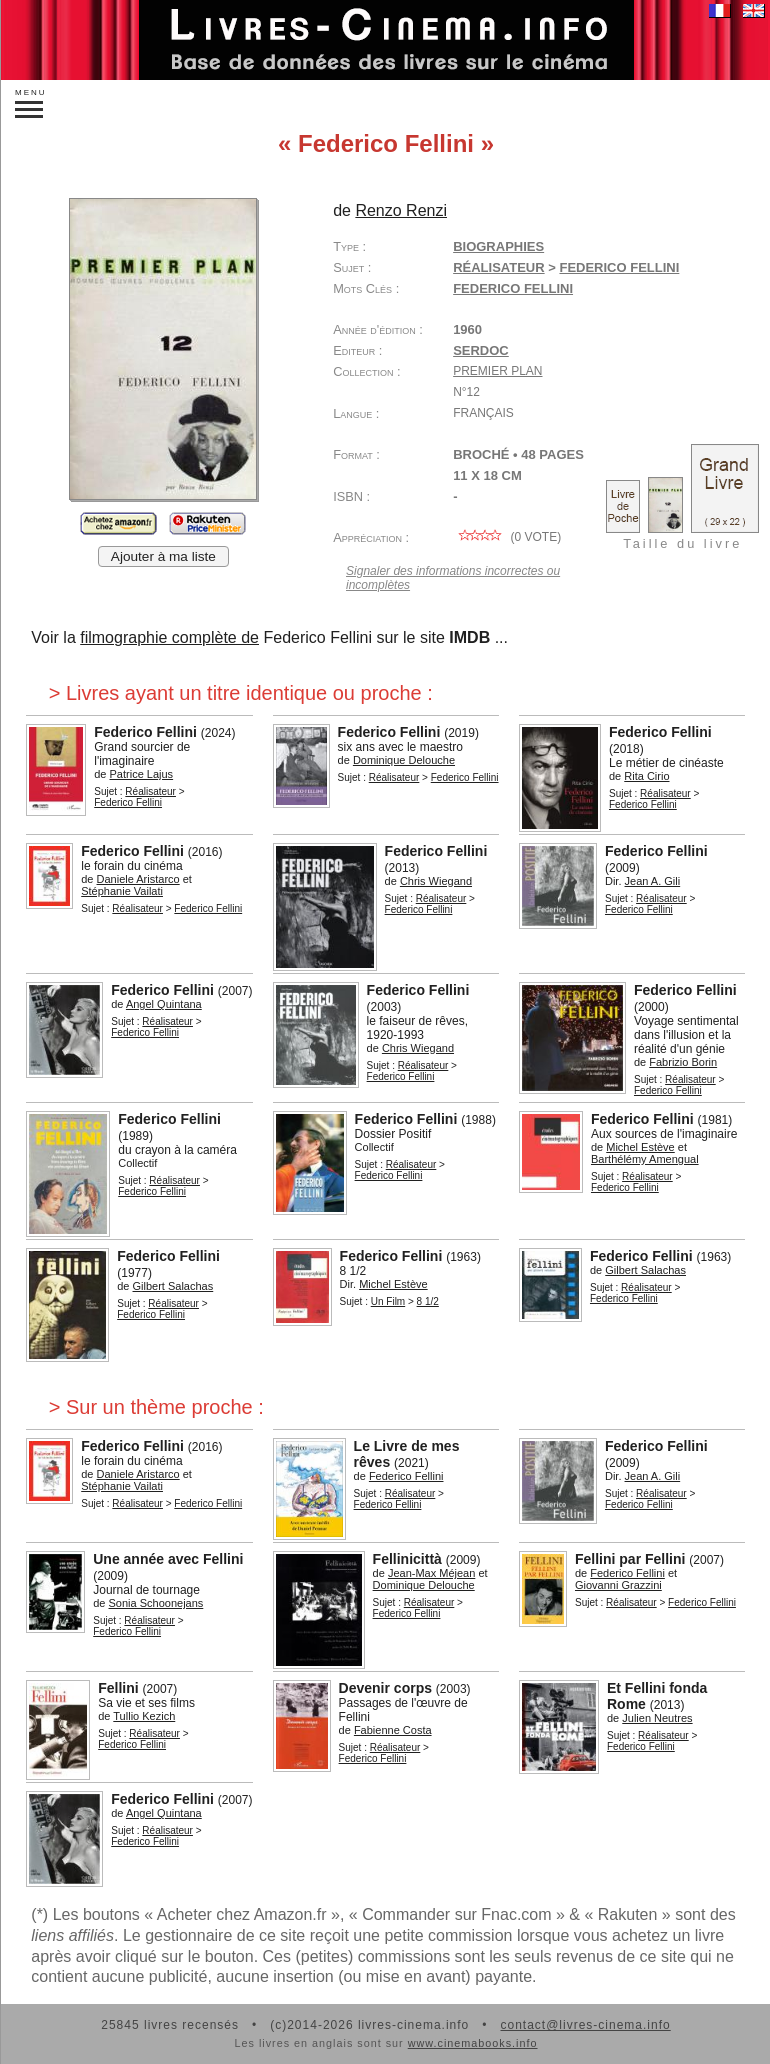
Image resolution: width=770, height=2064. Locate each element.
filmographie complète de (169, 637)
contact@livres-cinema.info (585, 2025)
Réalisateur (498, 267)
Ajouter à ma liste (163, 556)
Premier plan (497, 371)
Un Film (388, 1301)
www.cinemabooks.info (473, 2043)
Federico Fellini (513, 288)
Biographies (498, 246)
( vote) (507, 537)
